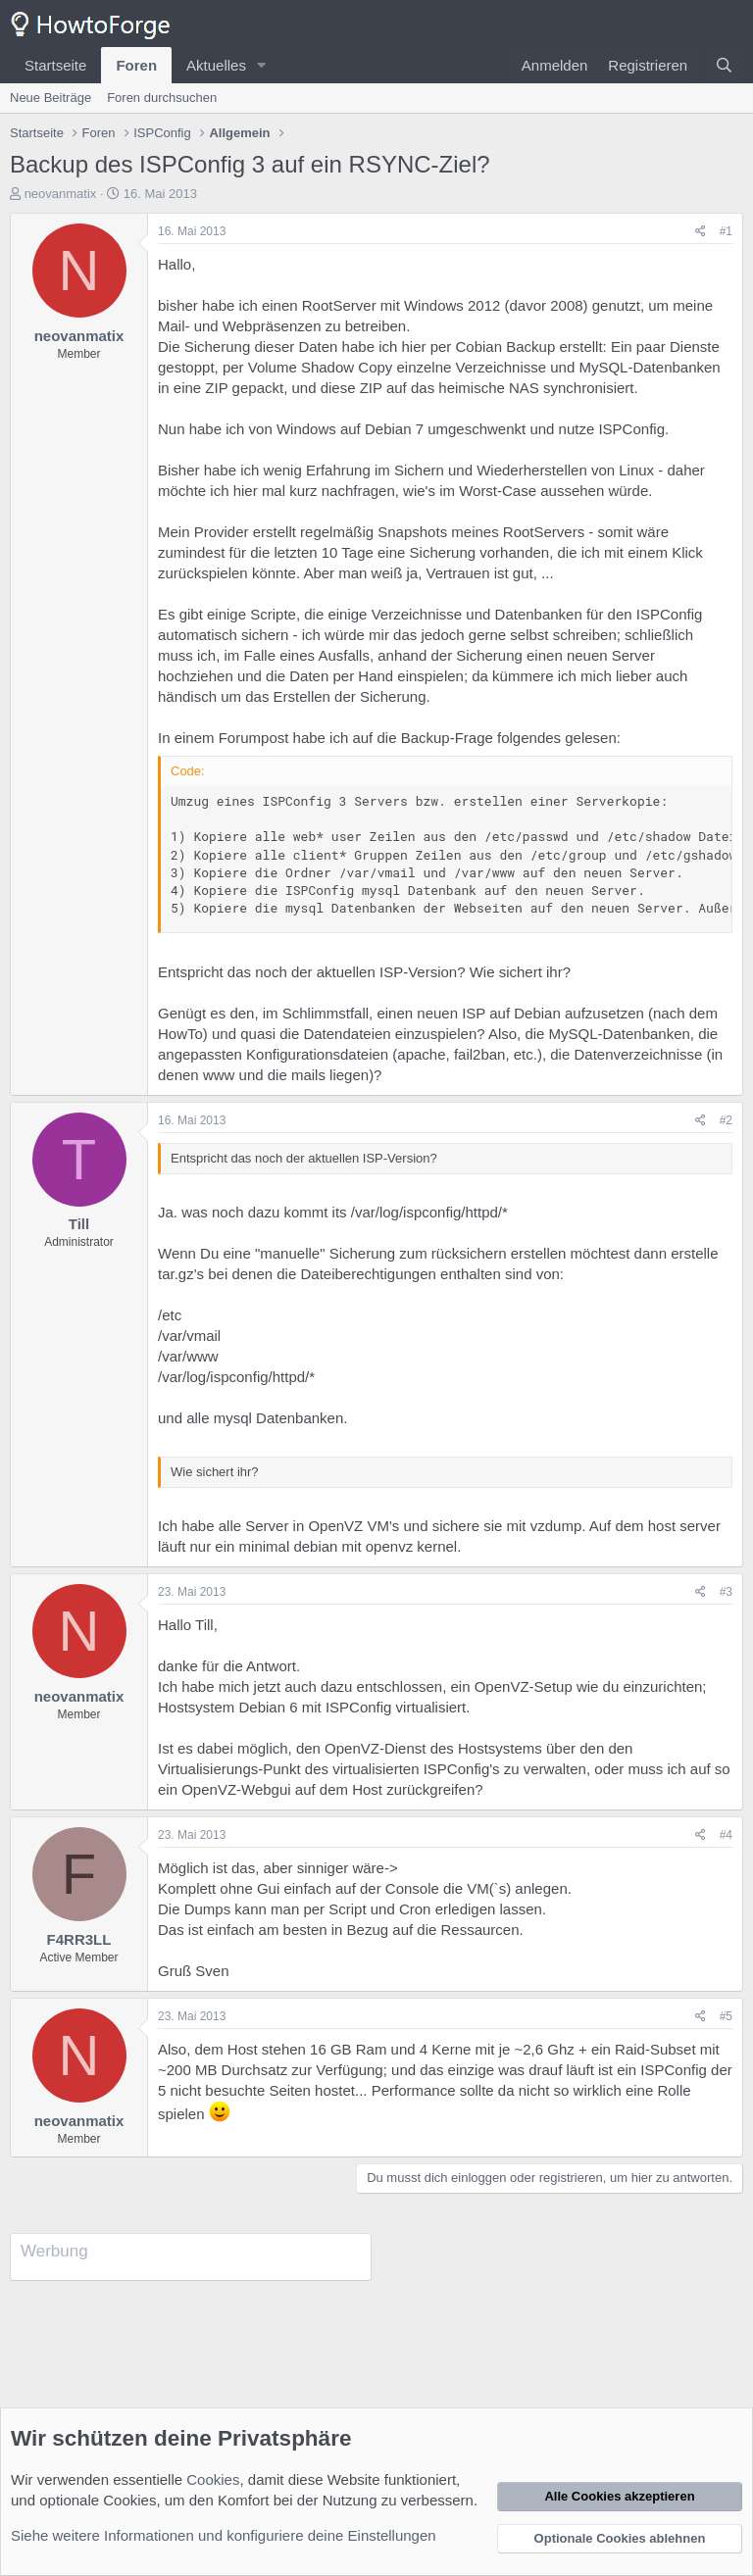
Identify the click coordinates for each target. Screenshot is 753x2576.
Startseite (55, 65)
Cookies (212, 2479)
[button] (262, 65)
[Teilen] (700, 232)
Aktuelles (216, 65)
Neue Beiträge (50, 97)
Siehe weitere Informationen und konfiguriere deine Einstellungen (223, 2535)
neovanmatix (61, 193)
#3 (726, 1592)
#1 (726, 231)
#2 (726, 1120)
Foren (136, 65)
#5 (726, 2016)
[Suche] (724, 65)
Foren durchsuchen (162, 97)
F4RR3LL (79, 1939)
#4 (726, 1835)
